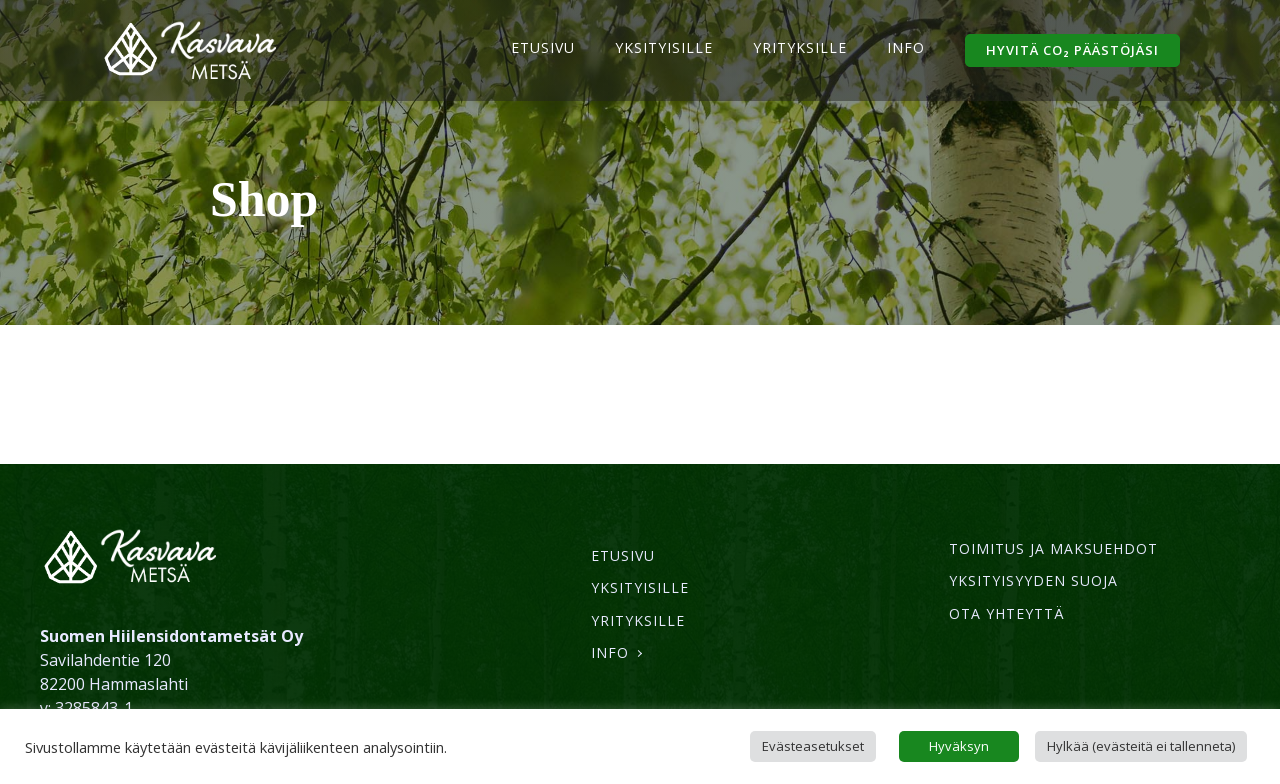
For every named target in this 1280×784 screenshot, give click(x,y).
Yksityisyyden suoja (1033, 580)
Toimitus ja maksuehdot (1053, 548)
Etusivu (543, 47)
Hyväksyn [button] (959, 746)
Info (906, 47)
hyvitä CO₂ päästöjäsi (1072, 50)
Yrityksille (800, 47)
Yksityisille (664, 47)
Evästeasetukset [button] (813, 746)
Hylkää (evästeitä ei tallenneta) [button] (1141, 746)
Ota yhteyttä (1007, 613)
